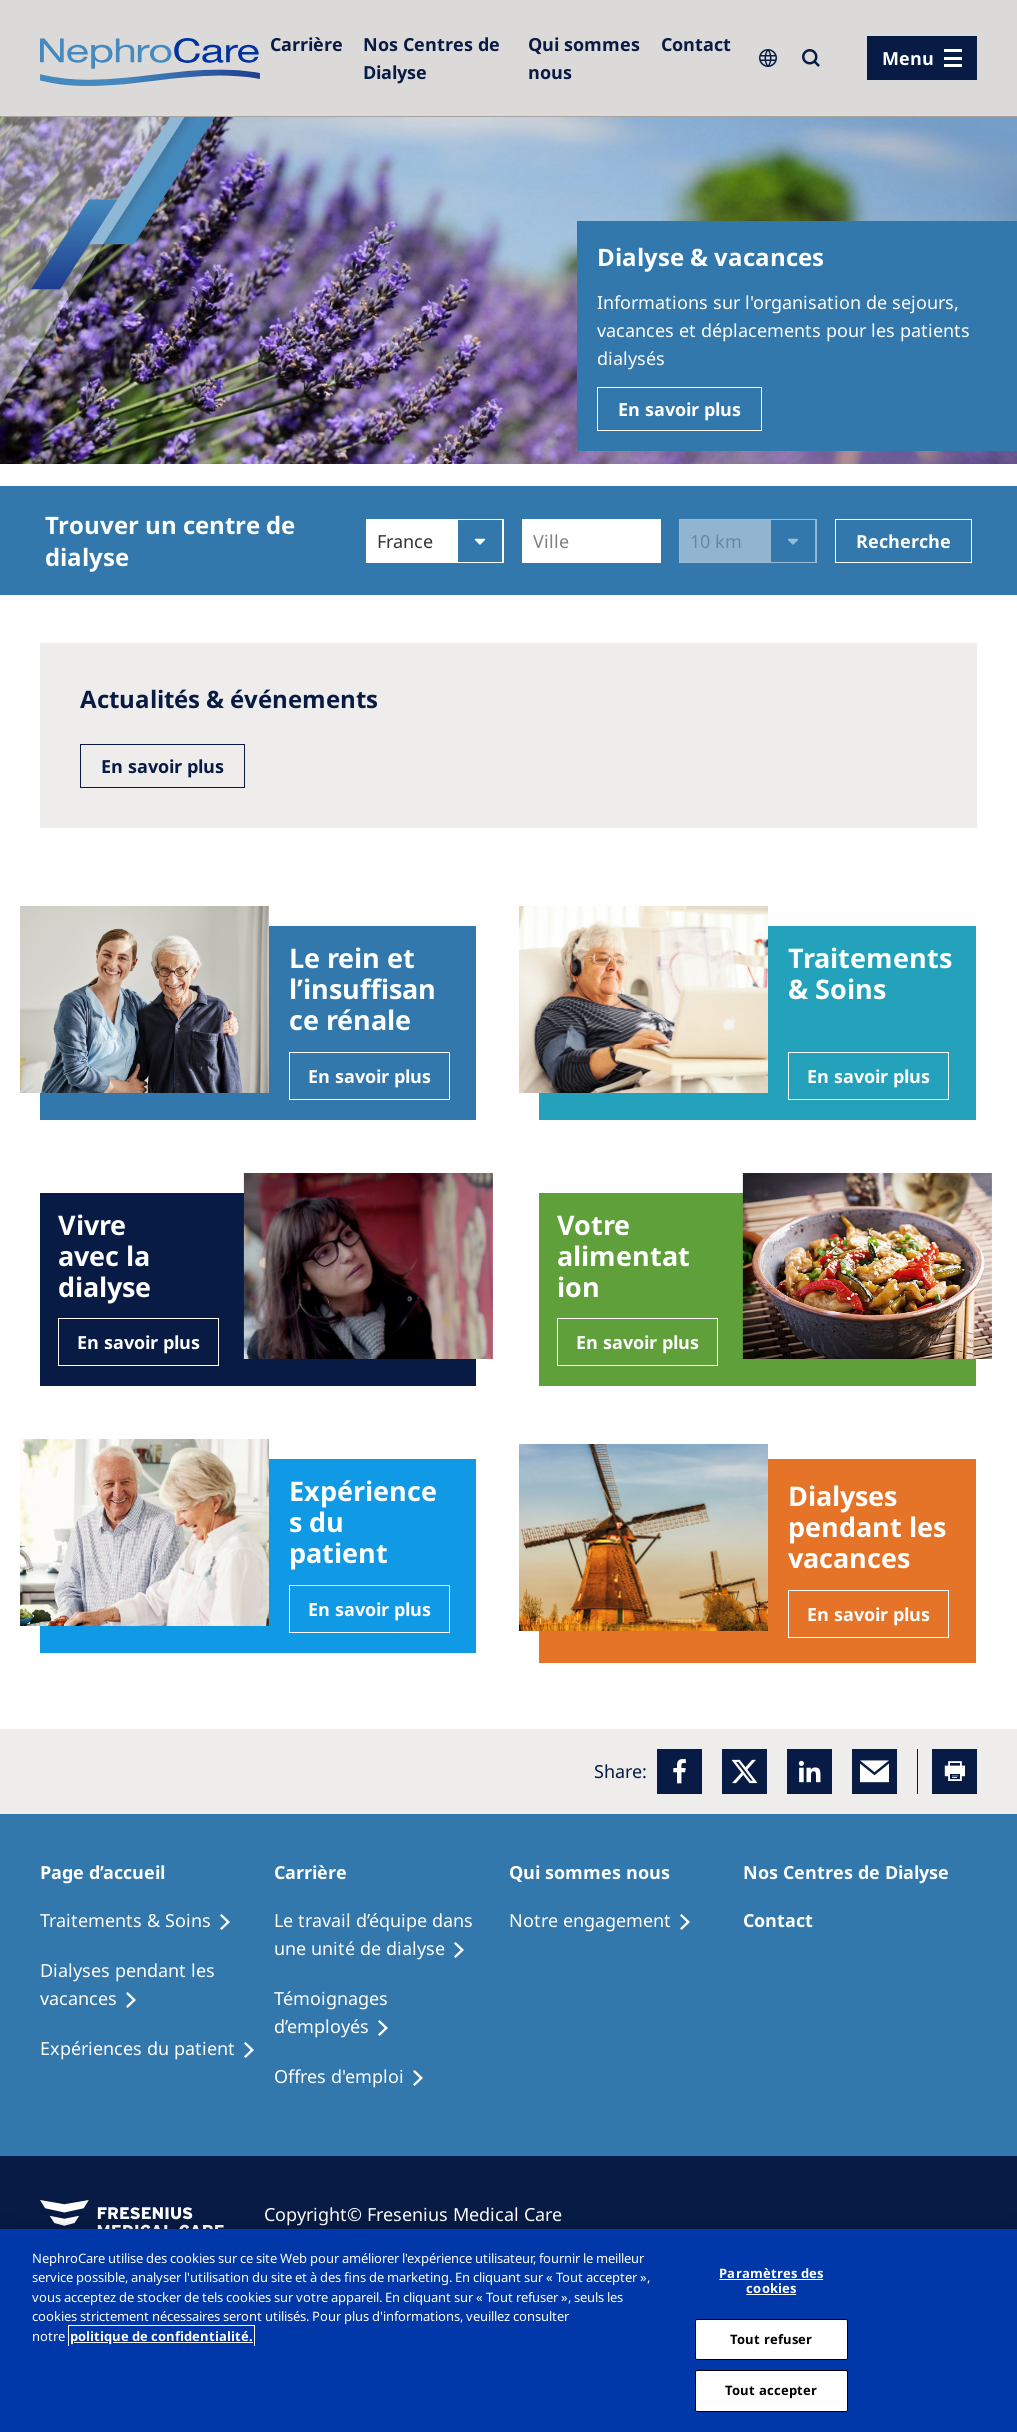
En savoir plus (679, 409)
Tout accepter (771, 2390)
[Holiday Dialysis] (157, 2049)
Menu (908, 58)
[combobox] (535, 541)
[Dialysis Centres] (435, 58)
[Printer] (954, 1771)
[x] (744, 1771)
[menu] (922, 58)
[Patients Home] (114, 1872)
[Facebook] (679, 1771)
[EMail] (874, 1771)
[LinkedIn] (809, 1771)
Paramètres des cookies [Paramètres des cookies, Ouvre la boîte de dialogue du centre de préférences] (771, 2281)
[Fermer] (995, 2330)
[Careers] (306, 44)
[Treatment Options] (145, 1921)
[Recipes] (157, 1985)
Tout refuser (771, 2339)
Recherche (903, 541)
